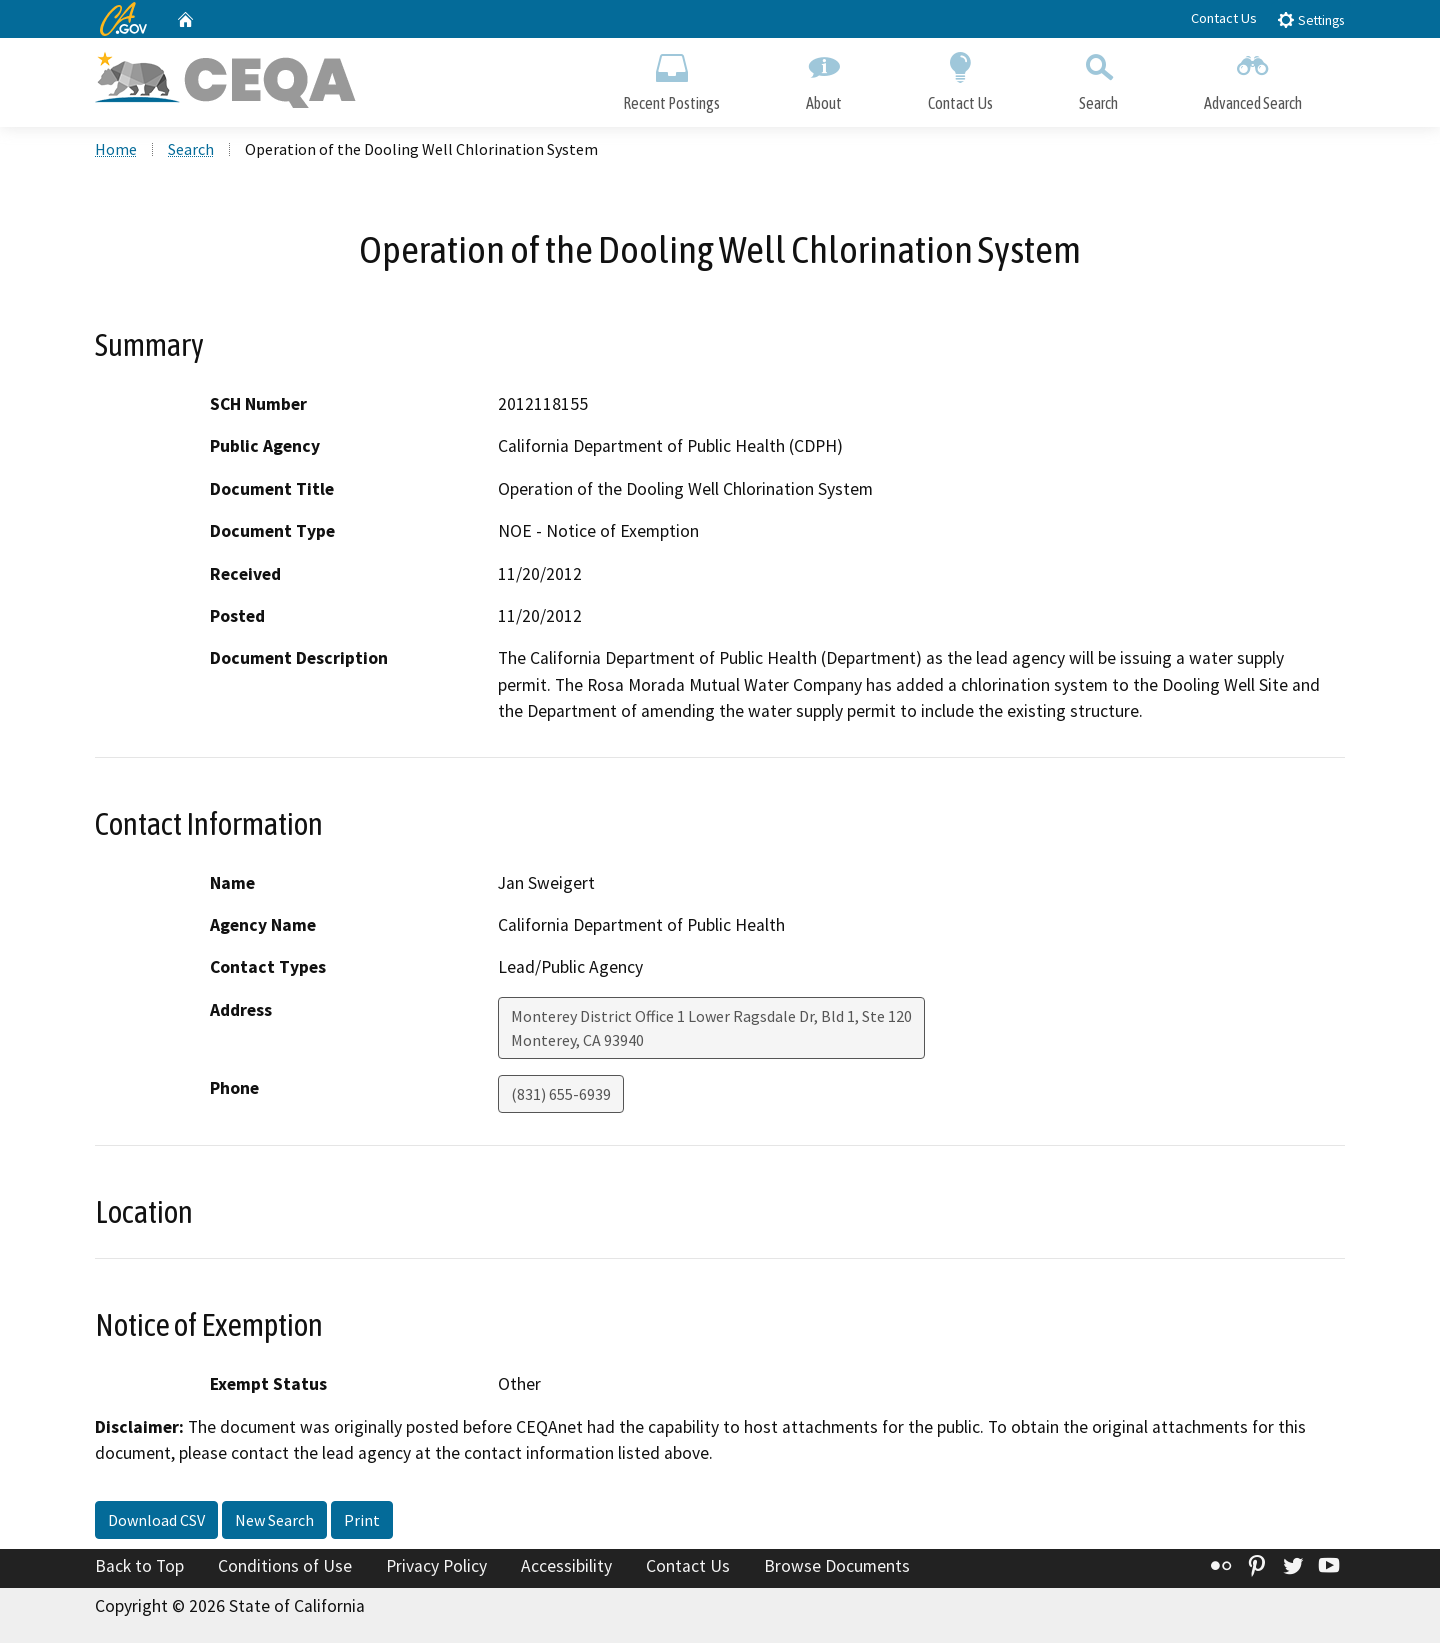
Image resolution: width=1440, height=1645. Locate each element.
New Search (274, 1522)
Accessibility (566, 1568)
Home (116, 151)
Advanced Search (1253, 77)
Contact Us (1224, 18)
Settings (1310, 19)
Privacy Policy (436, 1568)
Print (362, 1522)
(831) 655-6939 (561, 1096)
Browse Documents (837, 1568)
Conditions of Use (285, 1568)
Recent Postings (671, 77)
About (824, 77)
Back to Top (139, 1568)
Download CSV (156, 1522)
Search (1098, 77)
